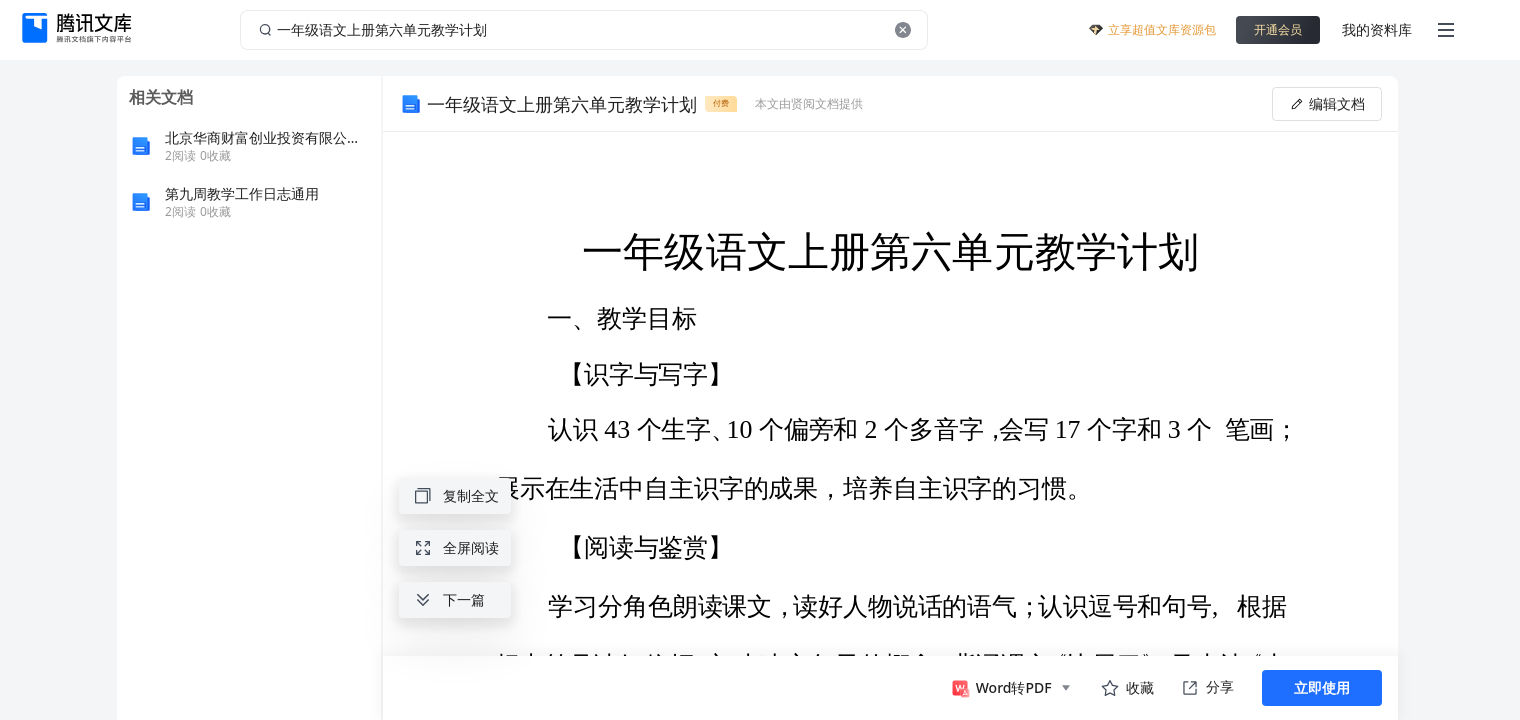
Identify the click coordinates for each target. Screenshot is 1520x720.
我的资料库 (1377, 29)
